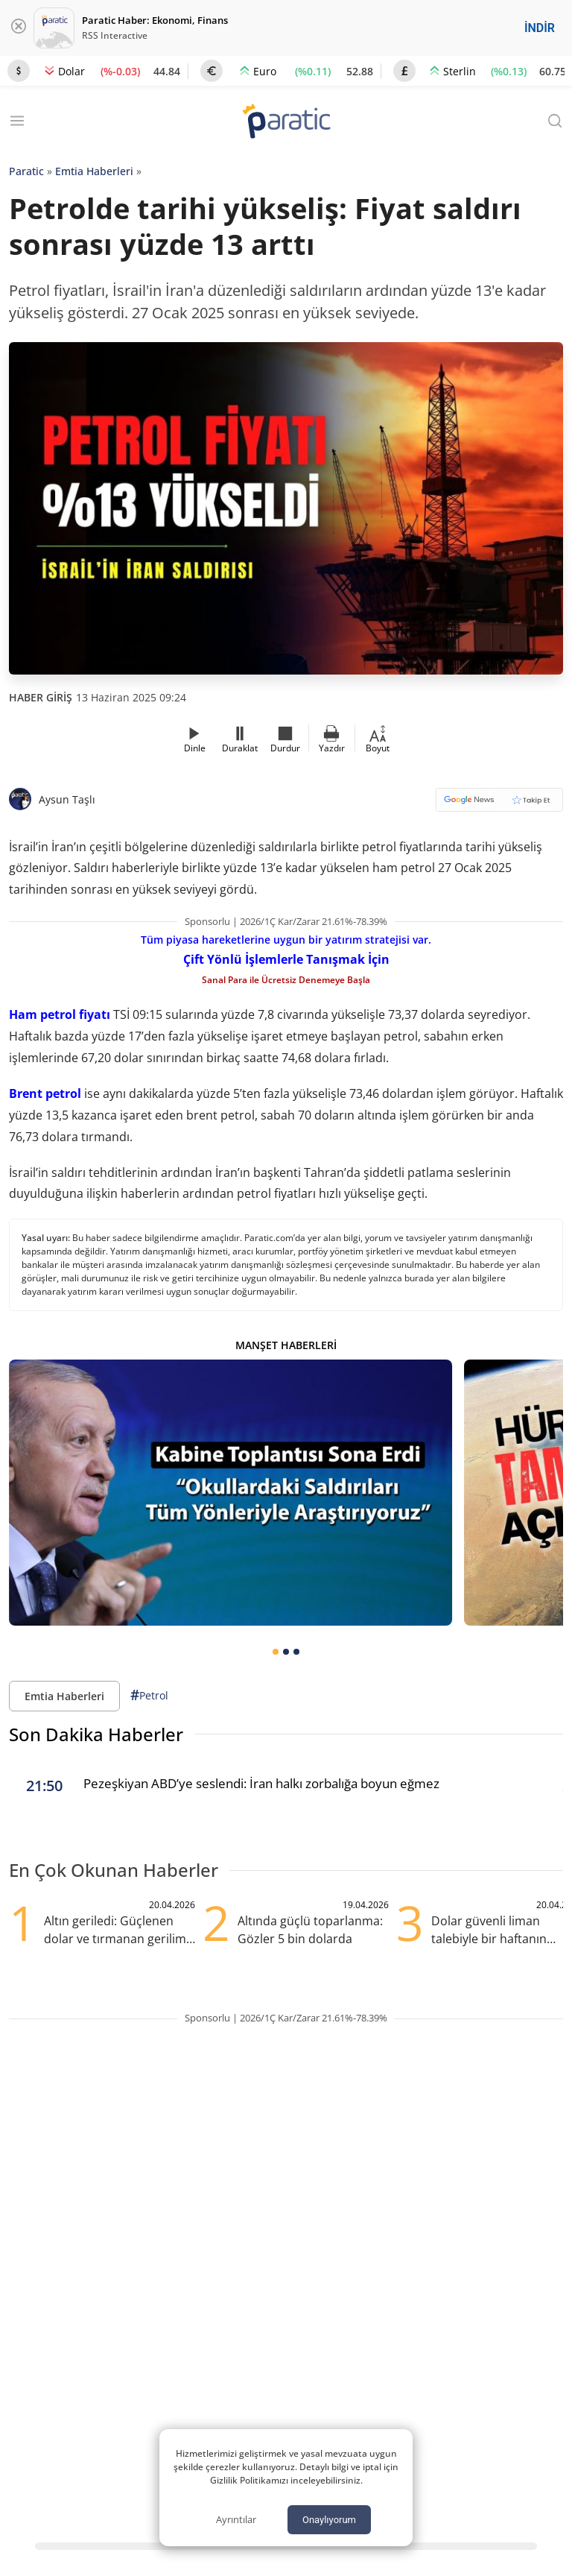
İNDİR (539, 28)
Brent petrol (45, 1093)
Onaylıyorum (329, 2519)
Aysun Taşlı (67, 799)
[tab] (276, 1652)
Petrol (149, 1695)
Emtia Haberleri (94, 171)
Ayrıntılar (236, 2519)
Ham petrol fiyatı (59, 1014)
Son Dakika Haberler (96, 1734)
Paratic (26, 171)
